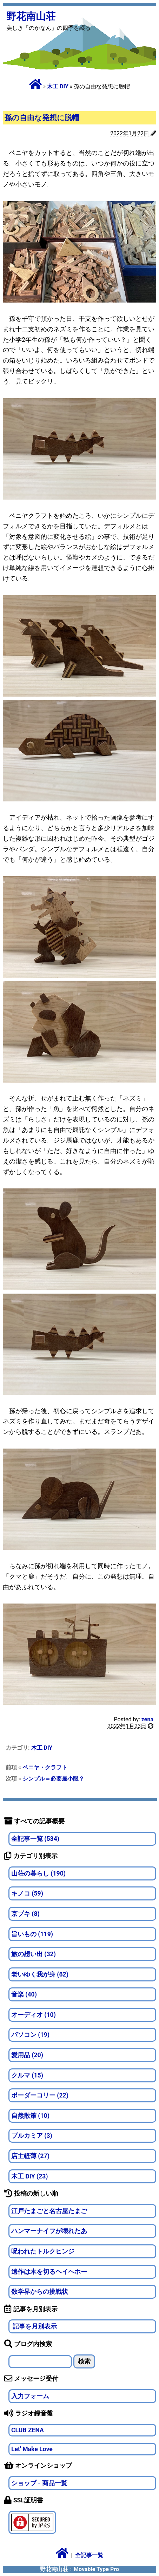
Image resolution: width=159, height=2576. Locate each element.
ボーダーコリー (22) (39, 2095)
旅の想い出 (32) (33, 1954)
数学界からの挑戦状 (39, 2291)
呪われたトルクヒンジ (42, 2251)
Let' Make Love (32, 2449)
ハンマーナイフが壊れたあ (49, 2231)
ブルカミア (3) (31, 2135)
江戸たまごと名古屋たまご (49, 2211)
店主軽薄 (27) (30, 2156)
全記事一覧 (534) (35, 1838)
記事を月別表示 (34, 2326)
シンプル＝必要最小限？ (53, 1778)
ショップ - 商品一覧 (39, 2483)
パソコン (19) (30, 2034)
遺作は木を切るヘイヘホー (49, 2271)
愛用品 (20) (27, 2055)
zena (147, 1719)
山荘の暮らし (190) (38, 1873)
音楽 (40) (24, 1994)
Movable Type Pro (96, 2569)
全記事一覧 (89, 2555)
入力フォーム (30, 2396)
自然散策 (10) (30, 2115)
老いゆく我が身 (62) (39, 1974)
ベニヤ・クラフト (44, 1767)
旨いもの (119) (32, 1934)
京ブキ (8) (25, 1913)
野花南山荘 (30, 16)
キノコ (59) (27, 1893)
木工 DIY (57, 86)
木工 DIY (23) (29, 2176)
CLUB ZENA (27, 2430)
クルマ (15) (27, 2075)
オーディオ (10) (33, 2014)
